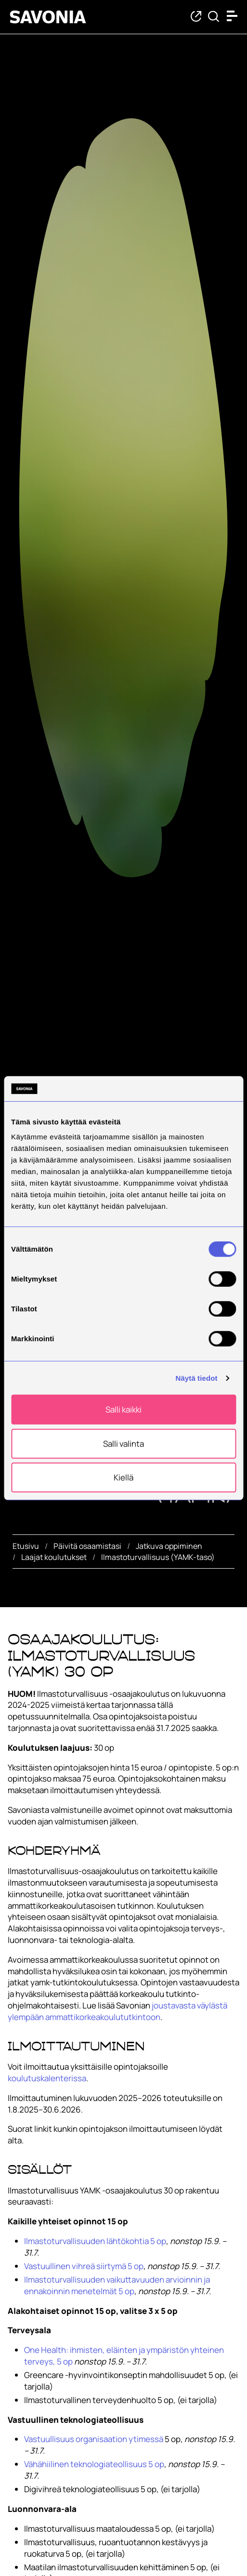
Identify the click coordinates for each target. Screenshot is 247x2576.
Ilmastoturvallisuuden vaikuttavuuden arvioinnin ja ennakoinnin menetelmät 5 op (117, 2285)
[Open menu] (234, 15)
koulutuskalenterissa (47, 2078)
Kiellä (123, 1477)
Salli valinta (123, 1443)
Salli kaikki (123, 1409)
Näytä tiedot (197, 1378)
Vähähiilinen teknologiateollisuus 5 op (94, 2464)
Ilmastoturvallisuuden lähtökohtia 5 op (95, 2240)
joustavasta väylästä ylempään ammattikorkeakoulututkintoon (117, 2011)
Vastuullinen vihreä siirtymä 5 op (83, 2266)
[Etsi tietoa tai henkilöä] (213, 17)
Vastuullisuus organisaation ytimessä (93, 2438)
